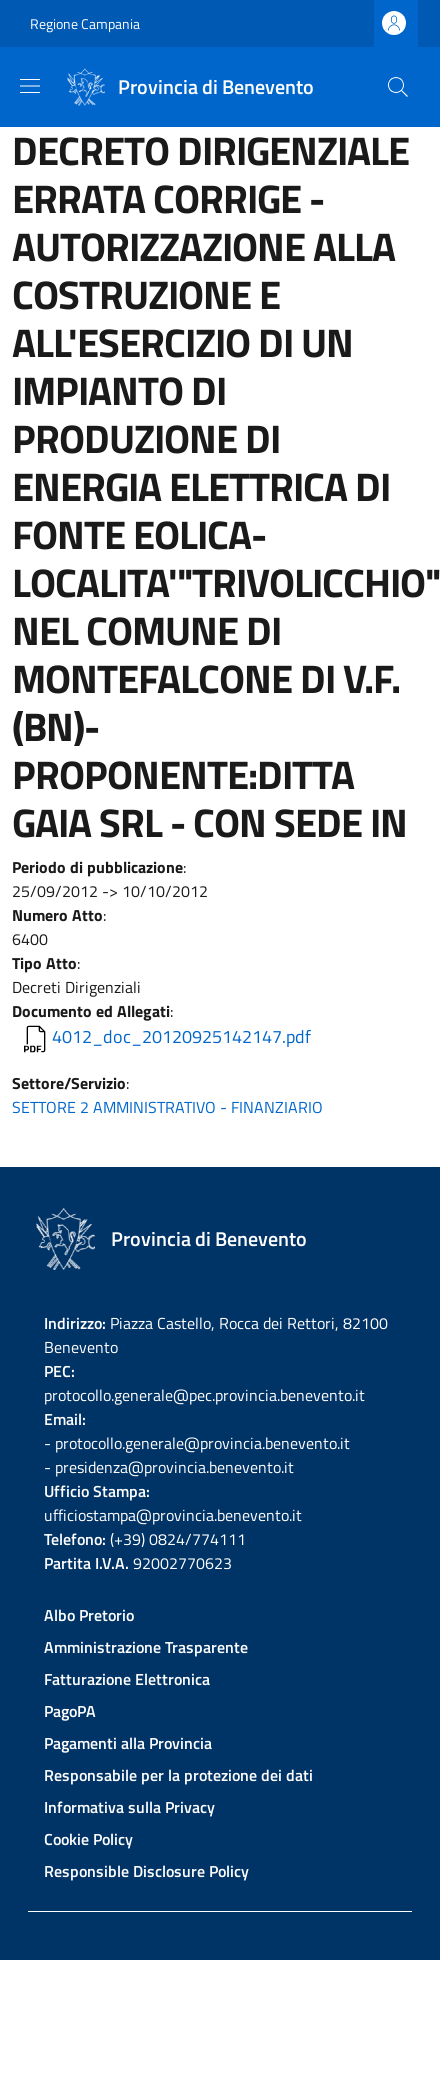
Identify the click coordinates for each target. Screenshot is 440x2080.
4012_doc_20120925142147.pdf (181, 1036)
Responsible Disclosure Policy (146, 1871)
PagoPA (70, 1711)
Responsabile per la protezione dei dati (178, 1775)
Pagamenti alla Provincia (128, 1743)
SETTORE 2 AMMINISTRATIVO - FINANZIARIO (167, 1107)
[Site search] (398, 87)
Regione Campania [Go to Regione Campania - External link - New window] (85, 23)
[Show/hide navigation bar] (30, 86)
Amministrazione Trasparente (146, 1647)
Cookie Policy (88, 1839)
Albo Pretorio (89, 1615)
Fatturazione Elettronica (127, 1679)
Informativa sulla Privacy (129, 1807)
